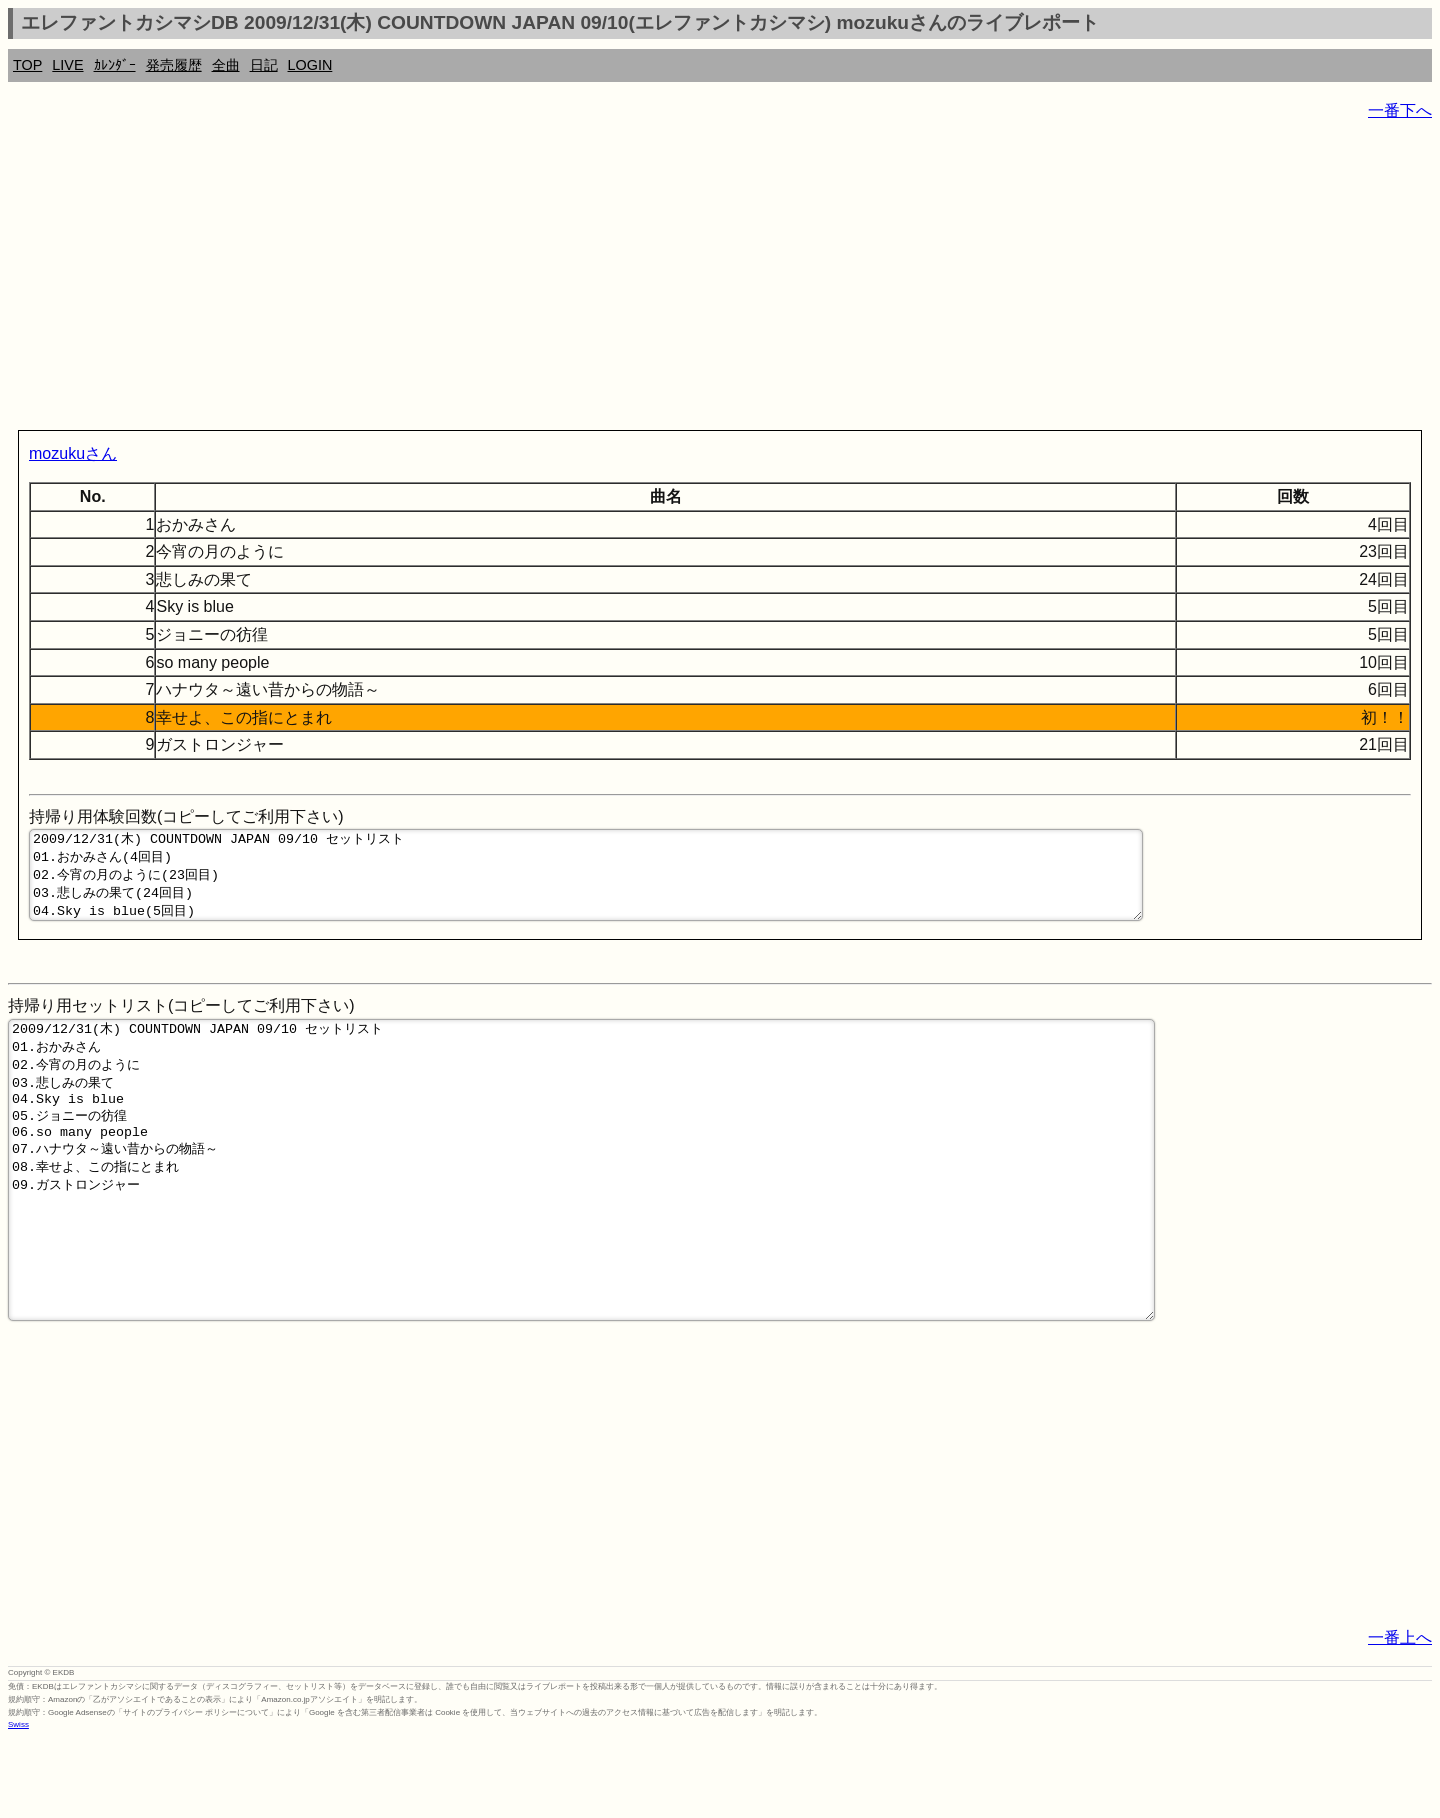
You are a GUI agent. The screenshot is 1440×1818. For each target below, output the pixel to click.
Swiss (18, 1802)
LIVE (67, 65)
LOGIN (310, 65)
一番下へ (1400, 110)
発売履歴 (174, 65)
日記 (264, 65)
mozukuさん (73, 453)
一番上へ (1400, 1715)
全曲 (226, 65)
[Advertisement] (608, 280)
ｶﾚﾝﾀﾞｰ (115, 65)
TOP (27, 65)
